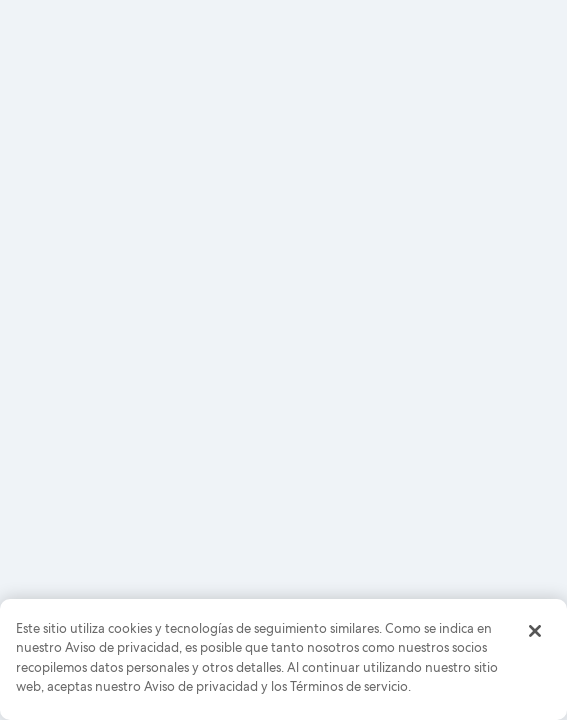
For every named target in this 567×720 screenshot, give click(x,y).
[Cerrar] (535, 631)
